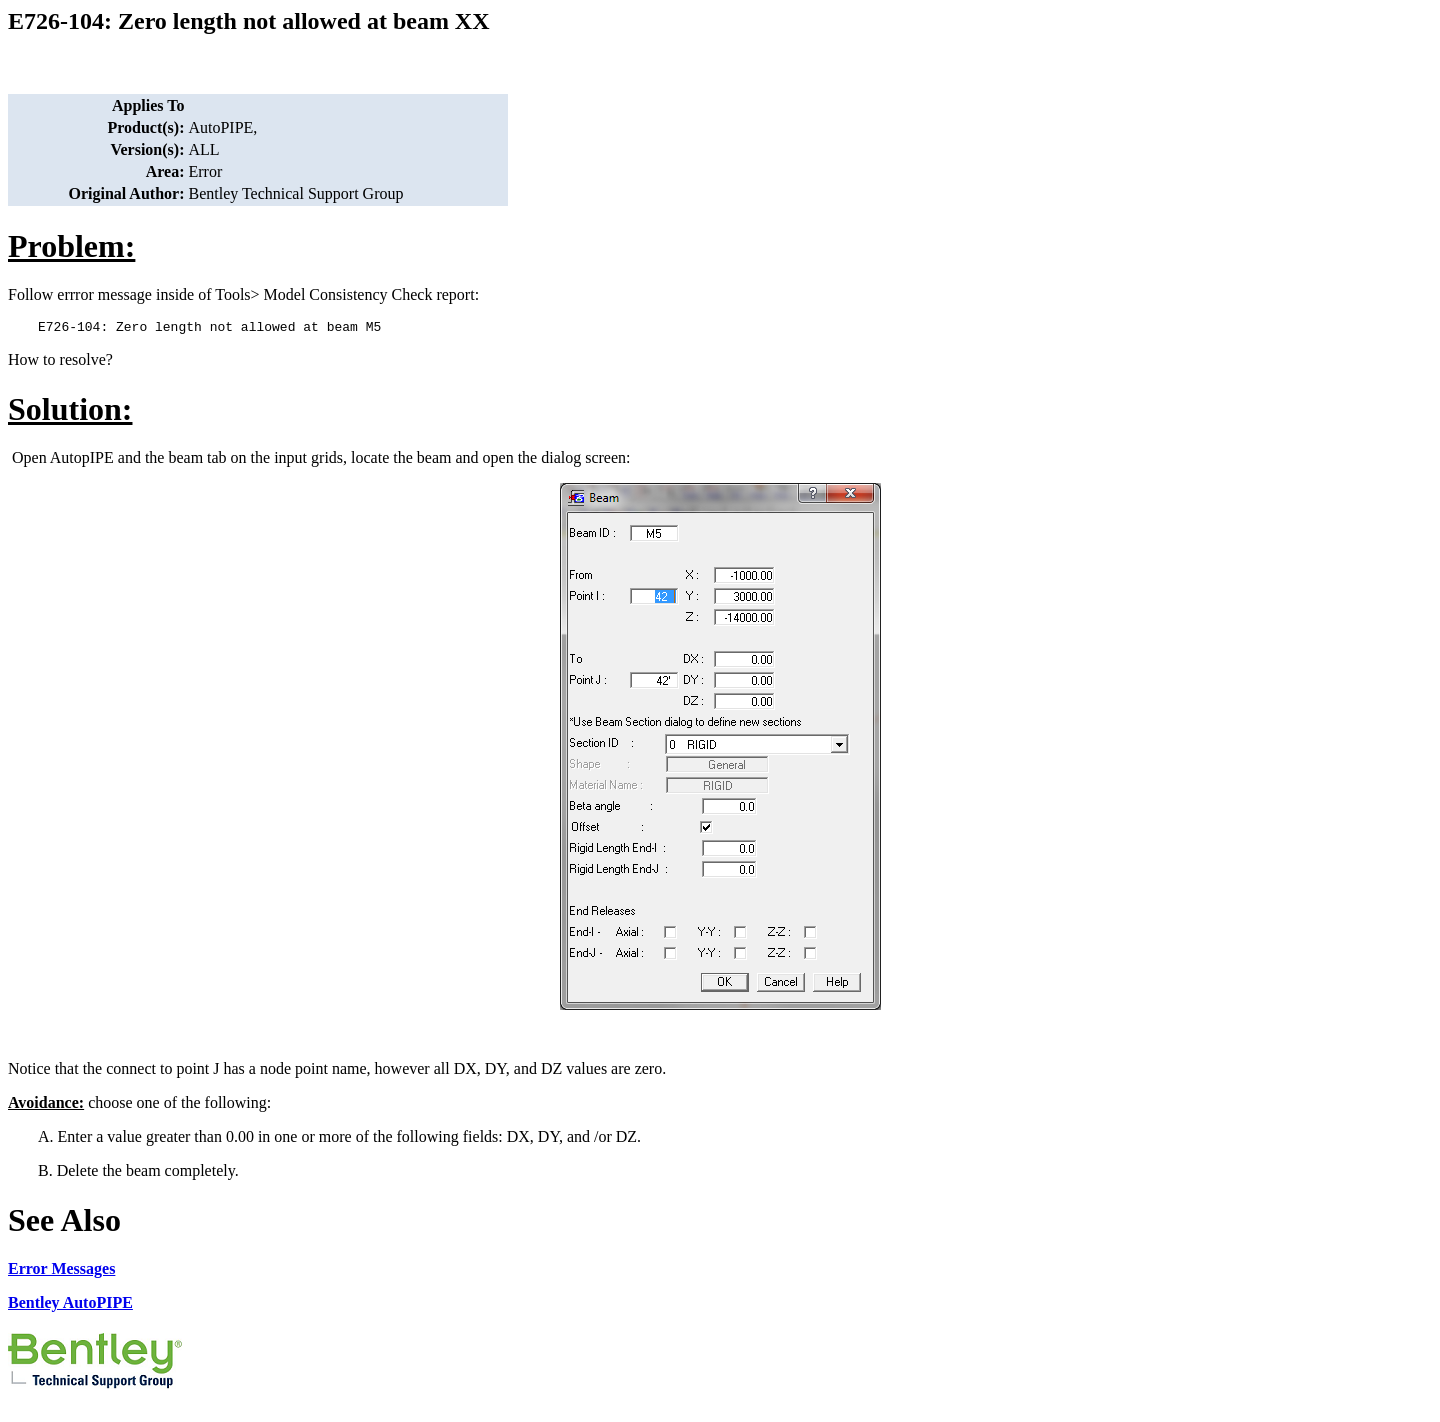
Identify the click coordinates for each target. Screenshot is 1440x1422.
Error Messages (61, 1271)
